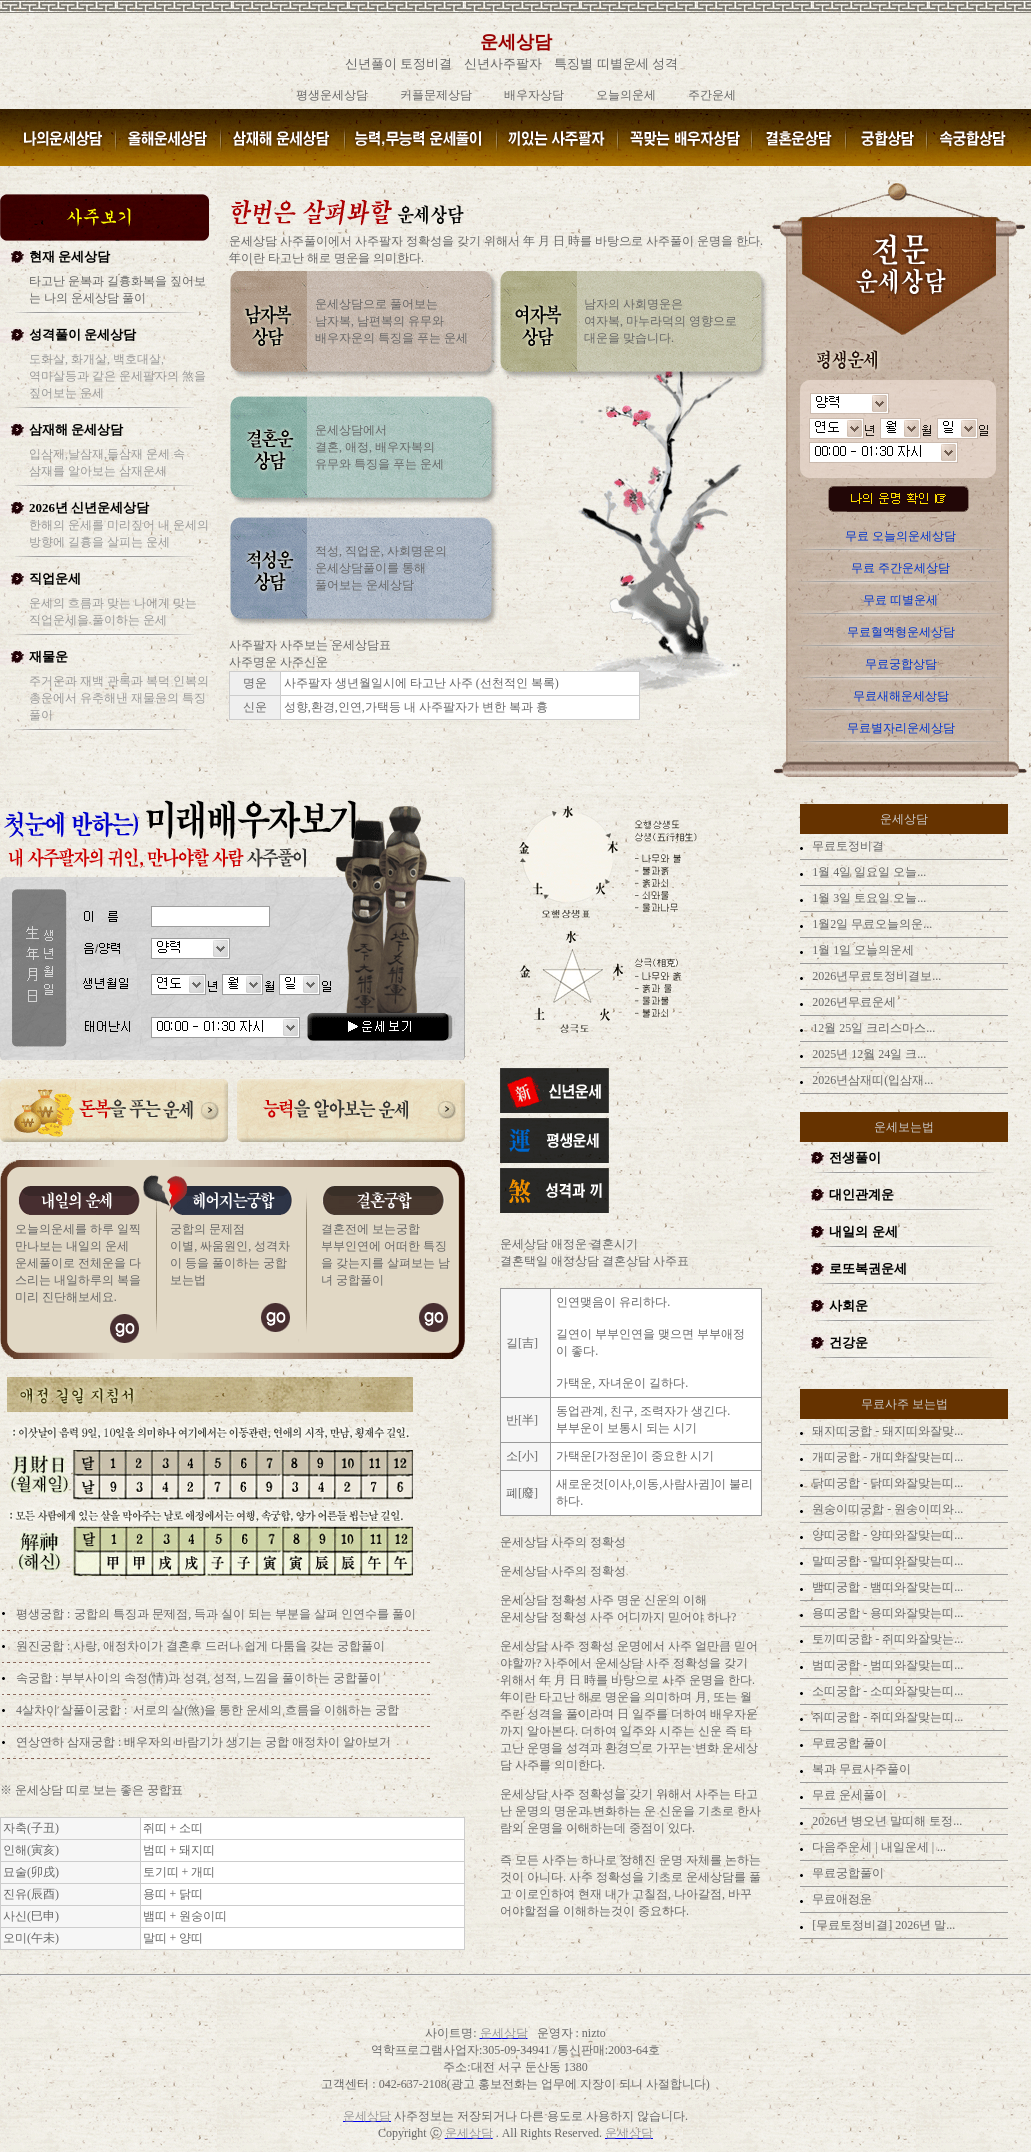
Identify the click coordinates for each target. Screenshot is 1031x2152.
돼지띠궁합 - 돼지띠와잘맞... (886, 1431)
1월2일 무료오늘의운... (870, 924)
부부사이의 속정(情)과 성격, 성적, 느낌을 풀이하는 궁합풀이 (221, 1678)
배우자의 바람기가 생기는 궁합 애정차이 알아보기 (256, 1742)
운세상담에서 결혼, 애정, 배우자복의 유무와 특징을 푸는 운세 (379, 447)
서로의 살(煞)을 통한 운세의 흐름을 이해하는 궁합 (266, 1710)
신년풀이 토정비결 (398, 63)
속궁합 (34, 1678)
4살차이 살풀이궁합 (68, 1710)
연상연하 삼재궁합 (65, 1742)
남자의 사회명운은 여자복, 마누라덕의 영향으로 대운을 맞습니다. (660, 321)
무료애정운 (840, 1899)
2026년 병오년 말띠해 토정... (885, 1821)
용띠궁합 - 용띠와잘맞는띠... (886, 1613)
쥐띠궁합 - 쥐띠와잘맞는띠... (886, 1717)
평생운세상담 (332, 95)
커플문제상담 (436, 95)
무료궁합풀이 (846, 1873)
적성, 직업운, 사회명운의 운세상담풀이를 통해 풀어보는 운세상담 (381, 568)
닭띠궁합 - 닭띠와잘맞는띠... (886, 1483)
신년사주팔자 (503, 63)
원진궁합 (40, 1646)
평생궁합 (41, 1614)
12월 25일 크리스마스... (872, 1028)
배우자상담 (534, 95)
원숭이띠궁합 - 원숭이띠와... (886, 1509)
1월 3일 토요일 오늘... (867, 898)
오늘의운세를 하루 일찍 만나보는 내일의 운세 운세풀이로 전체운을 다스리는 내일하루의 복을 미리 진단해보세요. (78, 1263)
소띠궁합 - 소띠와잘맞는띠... (886, 1691)
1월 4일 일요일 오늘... (867, 872)
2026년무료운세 (852, 1002)
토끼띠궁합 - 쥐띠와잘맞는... (886, 1639)
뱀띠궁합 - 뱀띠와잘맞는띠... (886, 1587)
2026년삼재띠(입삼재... (871, 1080)
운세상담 (516, 42)
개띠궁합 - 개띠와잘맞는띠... (886, 1457)
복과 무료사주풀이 (860, 1769)
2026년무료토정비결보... (875, 976)
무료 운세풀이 (848, 1795)
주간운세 (712, 95)
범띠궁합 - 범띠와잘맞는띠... (886, 1665)
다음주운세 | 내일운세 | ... (877, 1847)
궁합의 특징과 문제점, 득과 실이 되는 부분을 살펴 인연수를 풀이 (245, 1614)
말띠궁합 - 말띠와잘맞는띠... (886, 1561)
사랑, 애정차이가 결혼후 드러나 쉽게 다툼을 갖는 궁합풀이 (229, 1646)
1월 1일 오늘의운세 (861, 950)
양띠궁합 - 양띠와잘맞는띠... (886, 1535)
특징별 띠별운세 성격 (616, 63)
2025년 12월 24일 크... (867, 1054)
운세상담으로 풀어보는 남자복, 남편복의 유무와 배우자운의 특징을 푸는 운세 (391, 321)
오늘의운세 (626, 95)
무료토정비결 (846, 846)
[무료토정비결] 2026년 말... (882, 1925)
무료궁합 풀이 (848, 1743)
